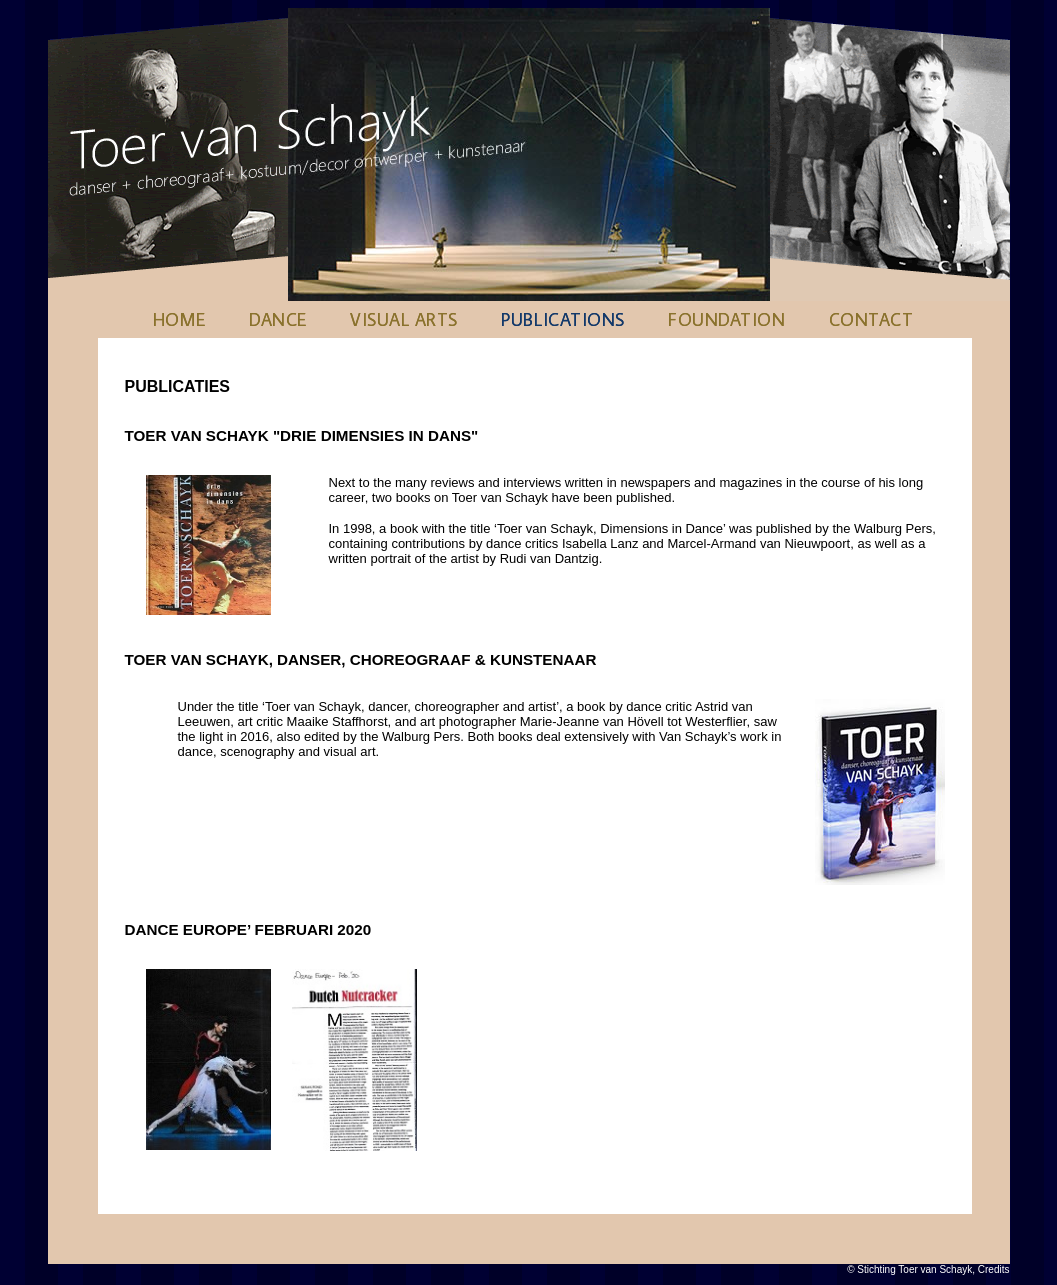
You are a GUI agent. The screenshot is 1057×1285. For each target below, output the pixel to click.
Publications (562, 319)
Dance (278, 319)
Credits (994, 1269)
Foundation (726, 319)
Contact (871, 319)
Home (179, 319)
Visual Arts (404, 319)
